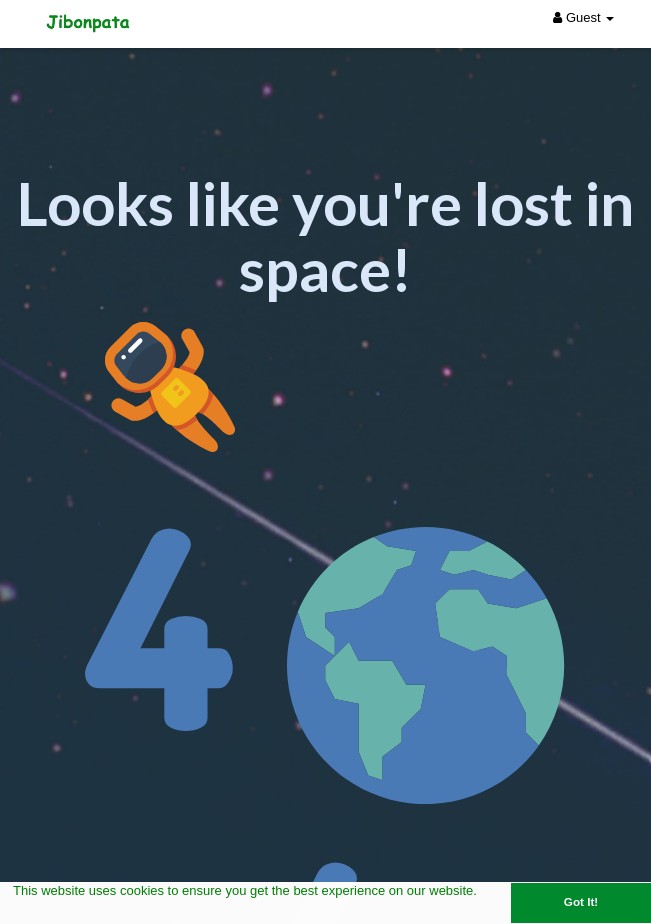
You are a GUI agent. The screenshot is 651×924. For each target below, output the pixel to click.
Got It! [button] (581, 901)
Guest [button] (583, 17)
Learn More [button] (49, 911)
